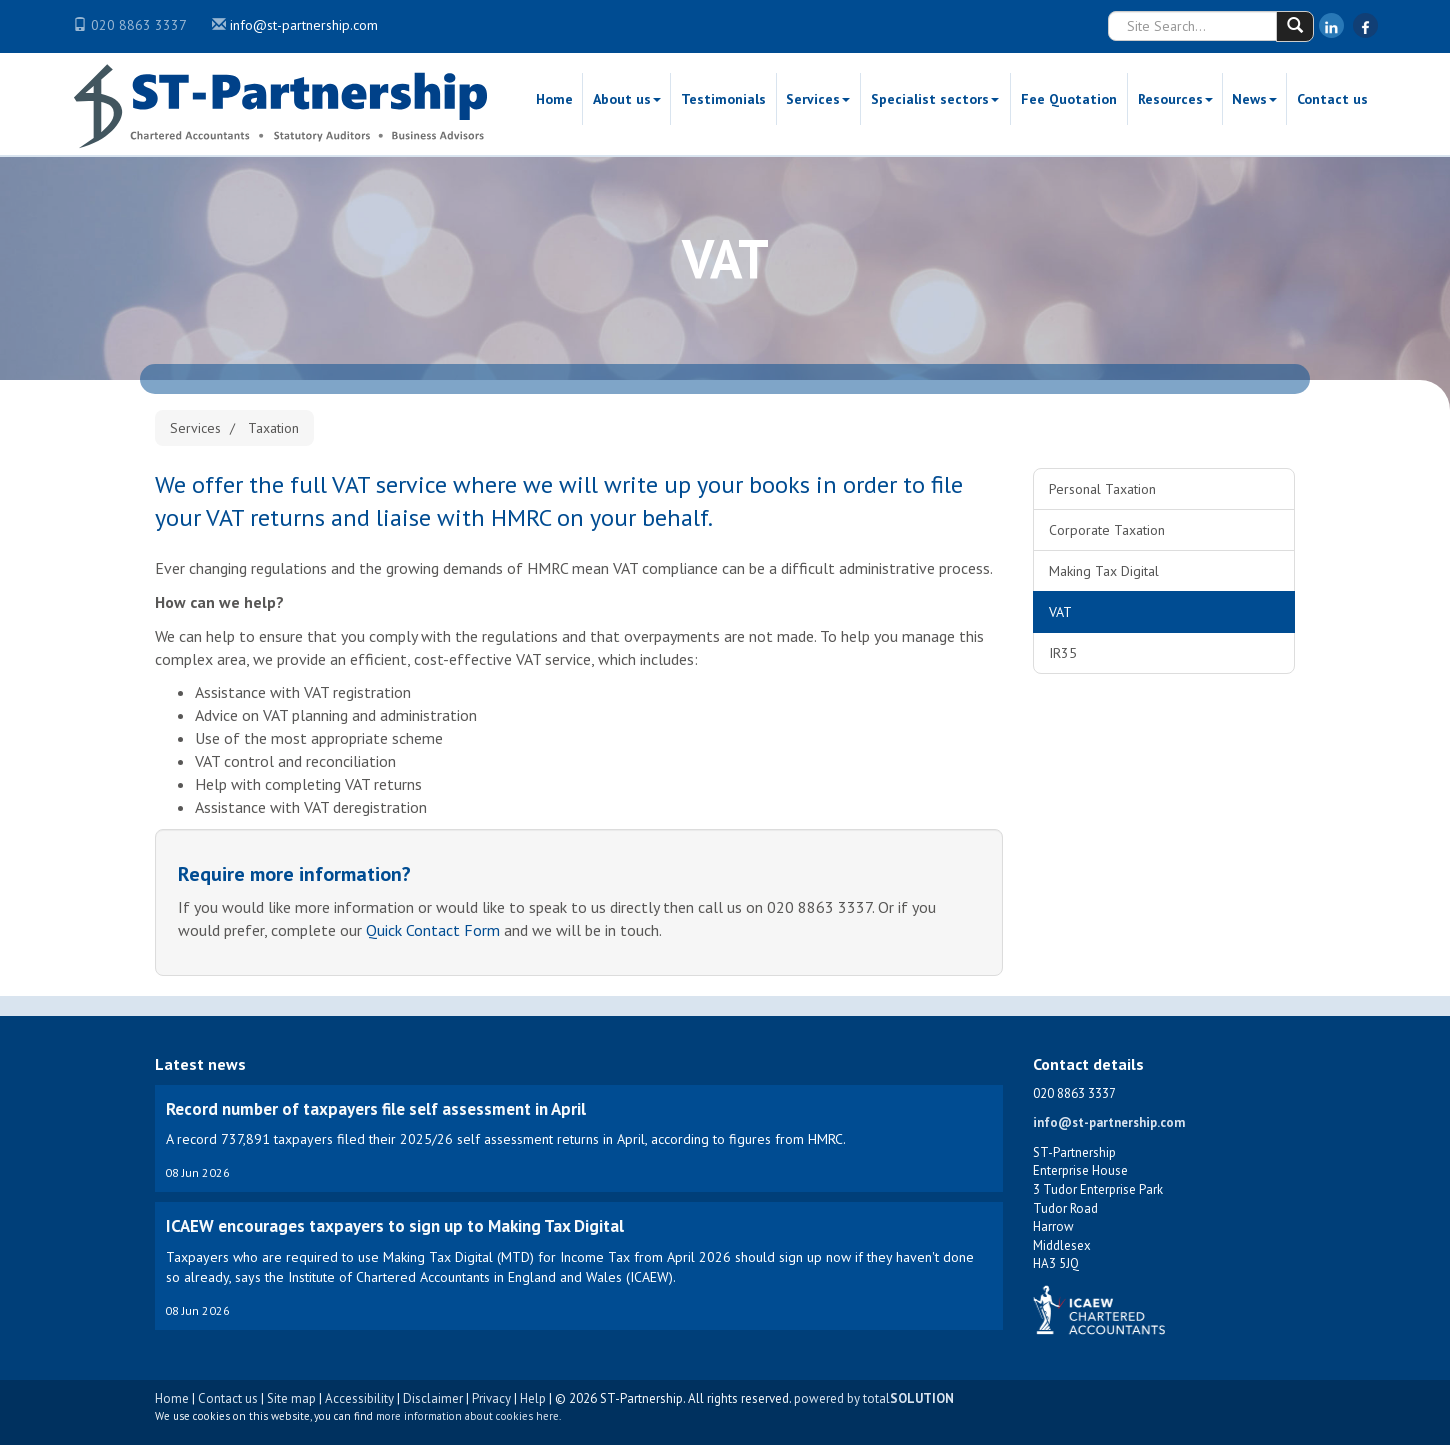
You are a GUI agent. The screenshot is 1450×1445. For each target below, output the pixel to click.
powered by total (874, 1398)
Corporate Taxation (1107, 530)
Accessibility (359, 1398)
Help (533, 1398)
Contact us (1332, 99)
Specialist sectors (935, 99)
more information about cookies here (467, 1416)
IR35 (1063, 653)
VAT (1060, 612)
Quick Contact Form (433, 930)
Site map (291, 1398)
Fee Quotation (1069, 99)
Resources (1175, 99)
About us (627, 99)
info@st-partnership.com (304, 25)
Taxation (273, 428)
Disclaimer (433, 1398)
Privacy (491, 1398)
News (1254, 99)
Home (554, 99)
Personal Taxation (1102, 489)
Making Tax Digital (1104, 571)
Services (818, 99)
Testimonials (723, 99)
